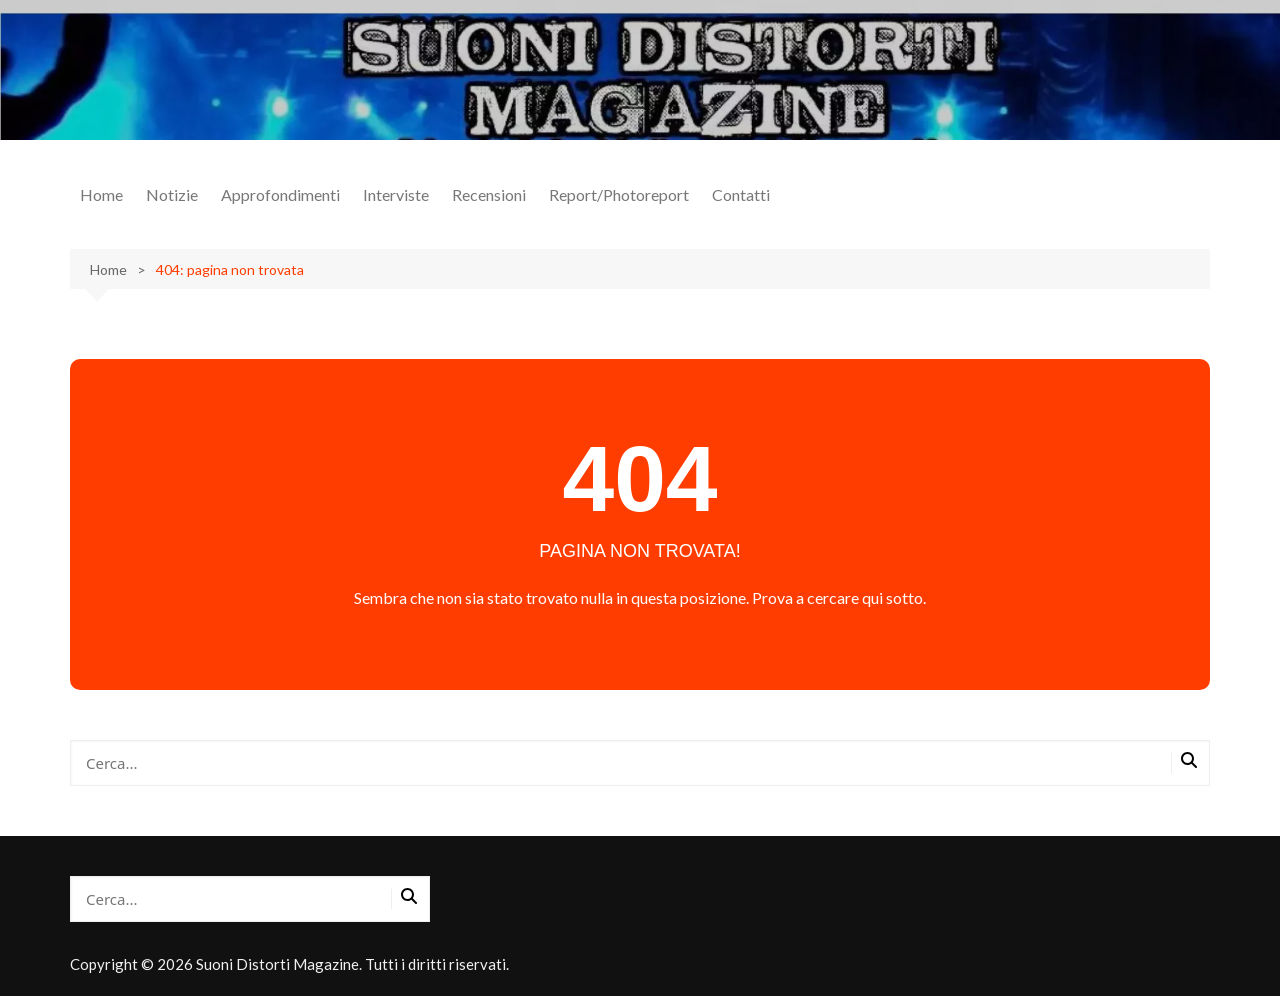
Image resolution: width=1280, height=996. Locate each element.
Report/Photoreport (619, 194)
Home (101, 194)
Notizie (172, 194)
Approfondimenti (280, 194)
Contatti (741, 194)
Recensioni (489, 194)
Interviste (396, 194)
